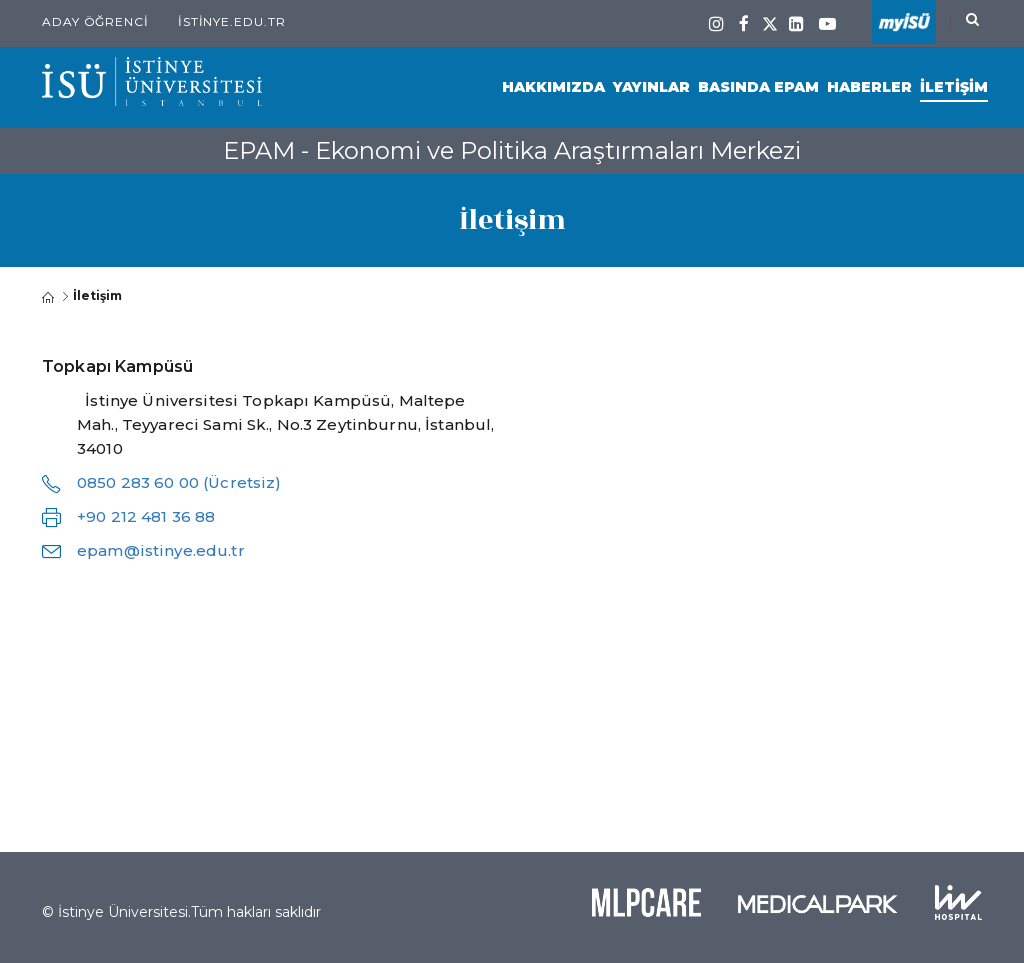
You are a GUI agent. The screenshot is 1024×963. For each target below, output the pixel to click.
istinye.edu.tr (232, 21)
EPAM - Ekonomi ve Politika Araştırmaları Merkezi (512, 150)
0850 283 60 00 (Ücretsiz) (179, 482)
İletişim (954, 87)
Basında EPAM (758, 87)
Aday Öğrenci (95, 21)
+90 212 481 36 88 (146, 516)
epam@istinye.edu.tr (161, 550)
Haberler (869, 87)
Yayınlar (651, 87)
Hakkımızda (553, 87)
